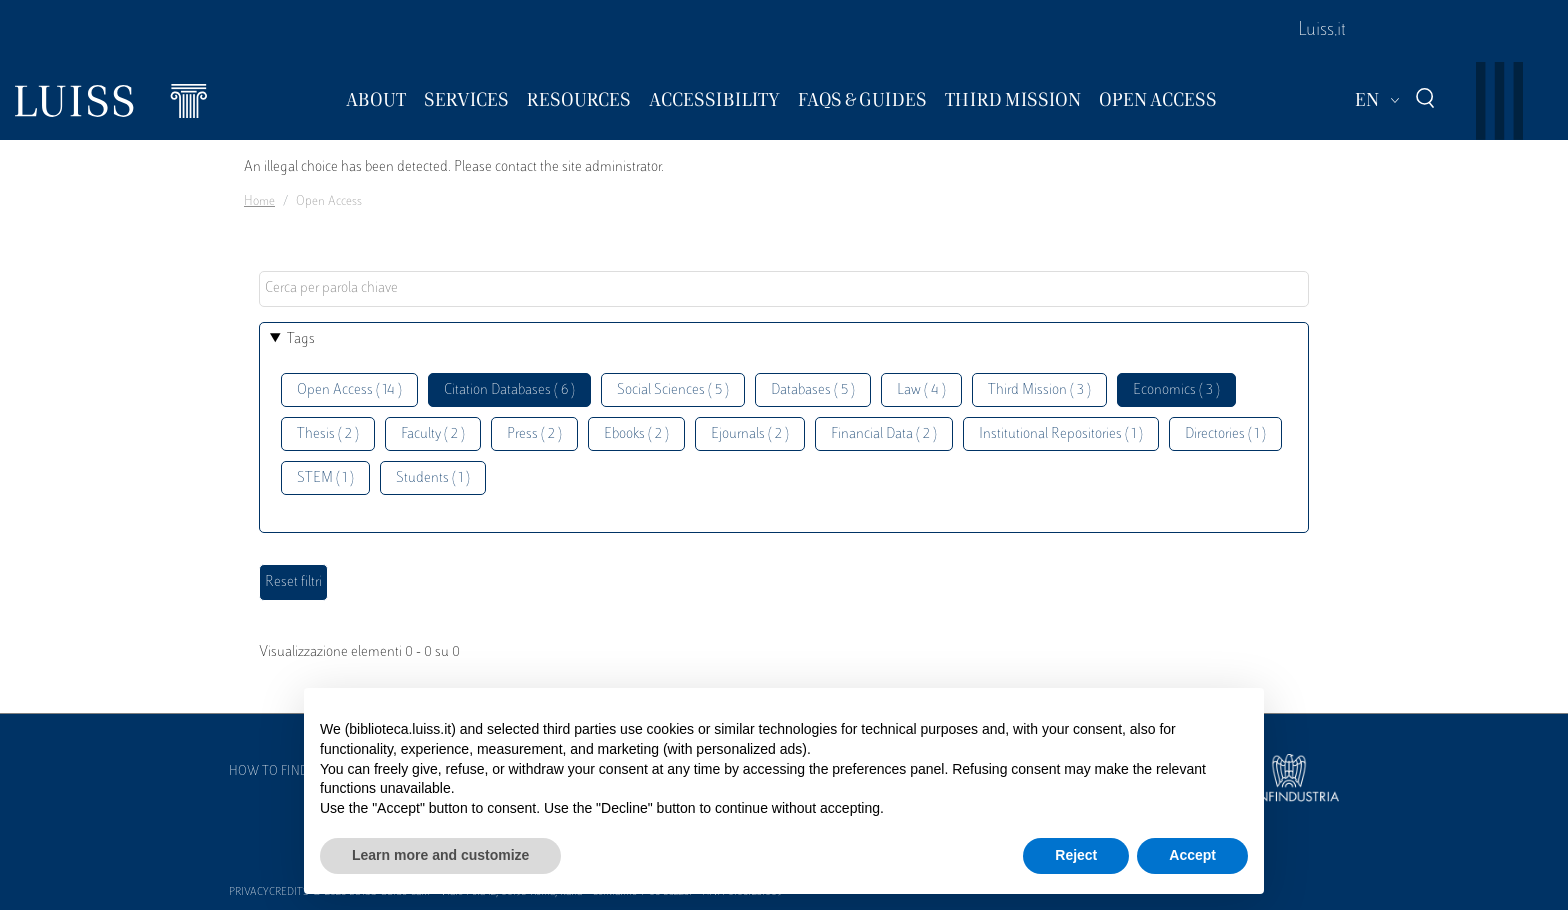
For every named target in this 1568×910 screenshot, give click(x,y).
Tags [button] (301, 339)
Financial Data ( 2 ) (884, 434)
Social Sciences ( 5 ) (673, 390)
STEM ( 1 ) (325, 478)
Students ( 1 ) (433, 478)
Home (259, 202)
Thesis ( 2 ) (328, 434)
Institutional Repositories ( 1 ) (1061, 434)
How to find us (278, 772)
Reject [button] (1076, 855)
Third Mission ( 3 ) (1039, 390)
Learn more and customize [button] (440, 855)
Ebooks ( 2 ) (636, 434)
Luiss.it (1322, 31)
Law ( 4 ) (921, 390)
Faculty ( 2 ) (433, 434)
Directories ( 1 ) (1225, 434)
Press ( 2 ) (534, 434)
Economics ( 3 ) (1176, 390)
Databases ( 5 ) (813, 390)
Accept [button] (1192, 855)
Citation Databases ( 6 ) (509, 390)
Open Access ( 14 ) (349, 390)
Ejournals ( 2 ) (750, 434)
